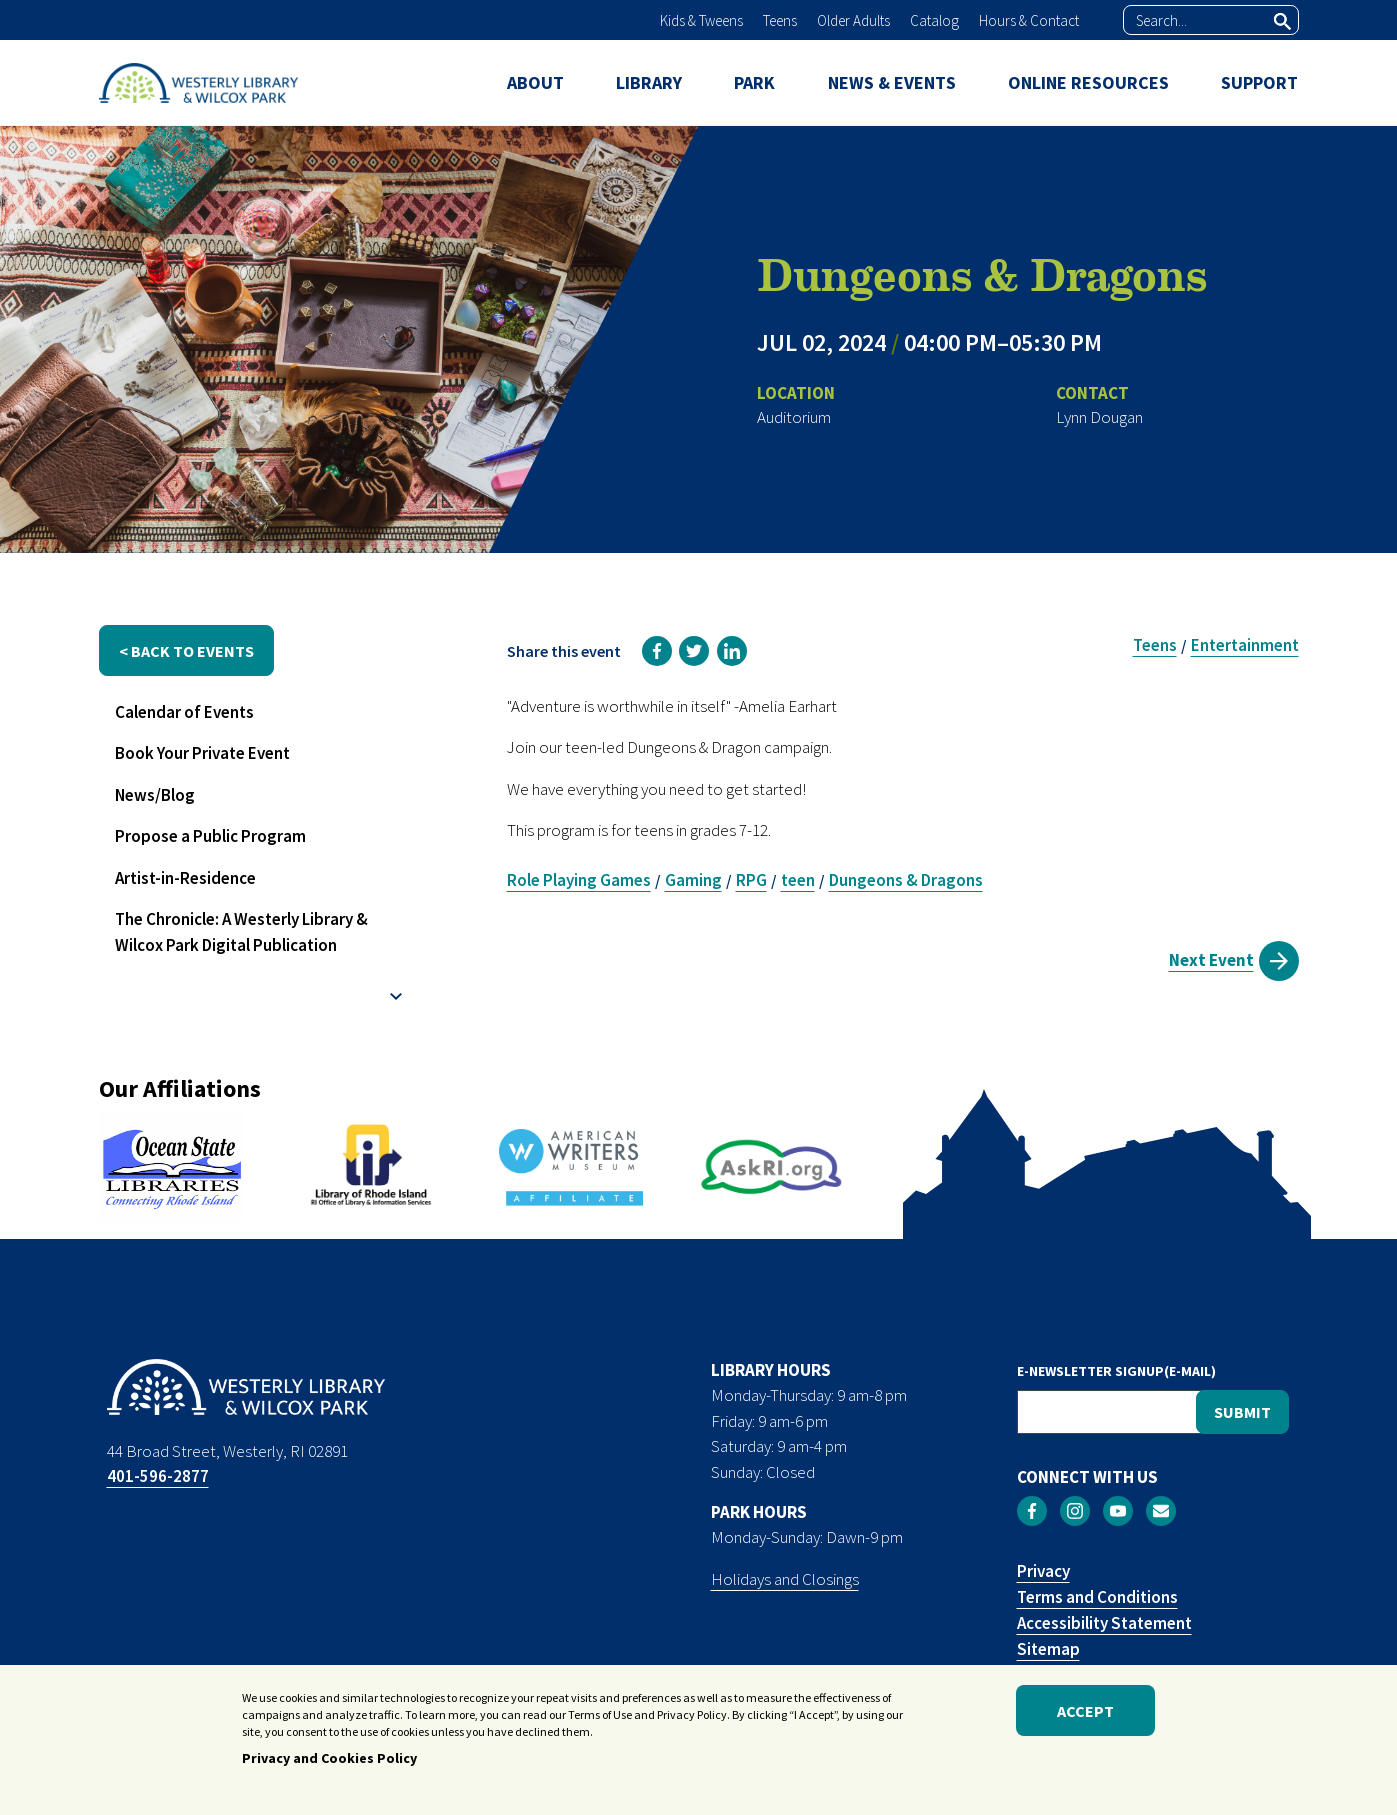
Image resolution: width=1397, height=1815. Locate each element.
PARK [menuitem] (754, 82)
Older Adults (853, 20)
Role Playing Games (579, 880)
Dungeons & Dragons (906, 880)
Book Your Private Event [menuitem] (202, 753)
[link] (657, 651)
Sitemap (1048, 1649)
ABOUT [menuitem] (535, 82)
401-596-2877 (158, 1476)
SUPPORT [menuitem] (1259, 82)
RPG (751, 880)
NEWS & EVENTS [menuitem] (892, 82)
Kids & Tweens (701, 20)
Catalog (934, 20)
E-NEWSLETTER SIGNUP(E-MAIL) (1116, 1371)
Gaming (693, 880)
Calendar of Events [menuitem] (184, 712)
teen (798, 880)
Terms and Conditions (1097, 1597)
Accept (1085, 1714)
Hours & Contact (1029, 20)
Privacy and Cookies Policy (329, 1762)
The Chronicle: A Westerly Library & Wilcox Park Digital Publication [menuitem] (241, 932)
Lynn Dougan (1099, 417)
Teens (780, 20)
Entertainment (1245, 645)
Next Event (1211, 960)
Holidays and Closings (785, 1579)
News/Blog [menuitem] (155, 795)
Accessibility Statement (1104, 1623)
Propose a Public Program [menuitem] (210, 836)
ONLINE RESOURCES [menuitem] (1088, 82)
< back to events (186, 651)
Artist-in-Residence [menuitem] (185, 878)
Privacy (1043, 1571)
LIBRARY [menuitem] (649, 82)
